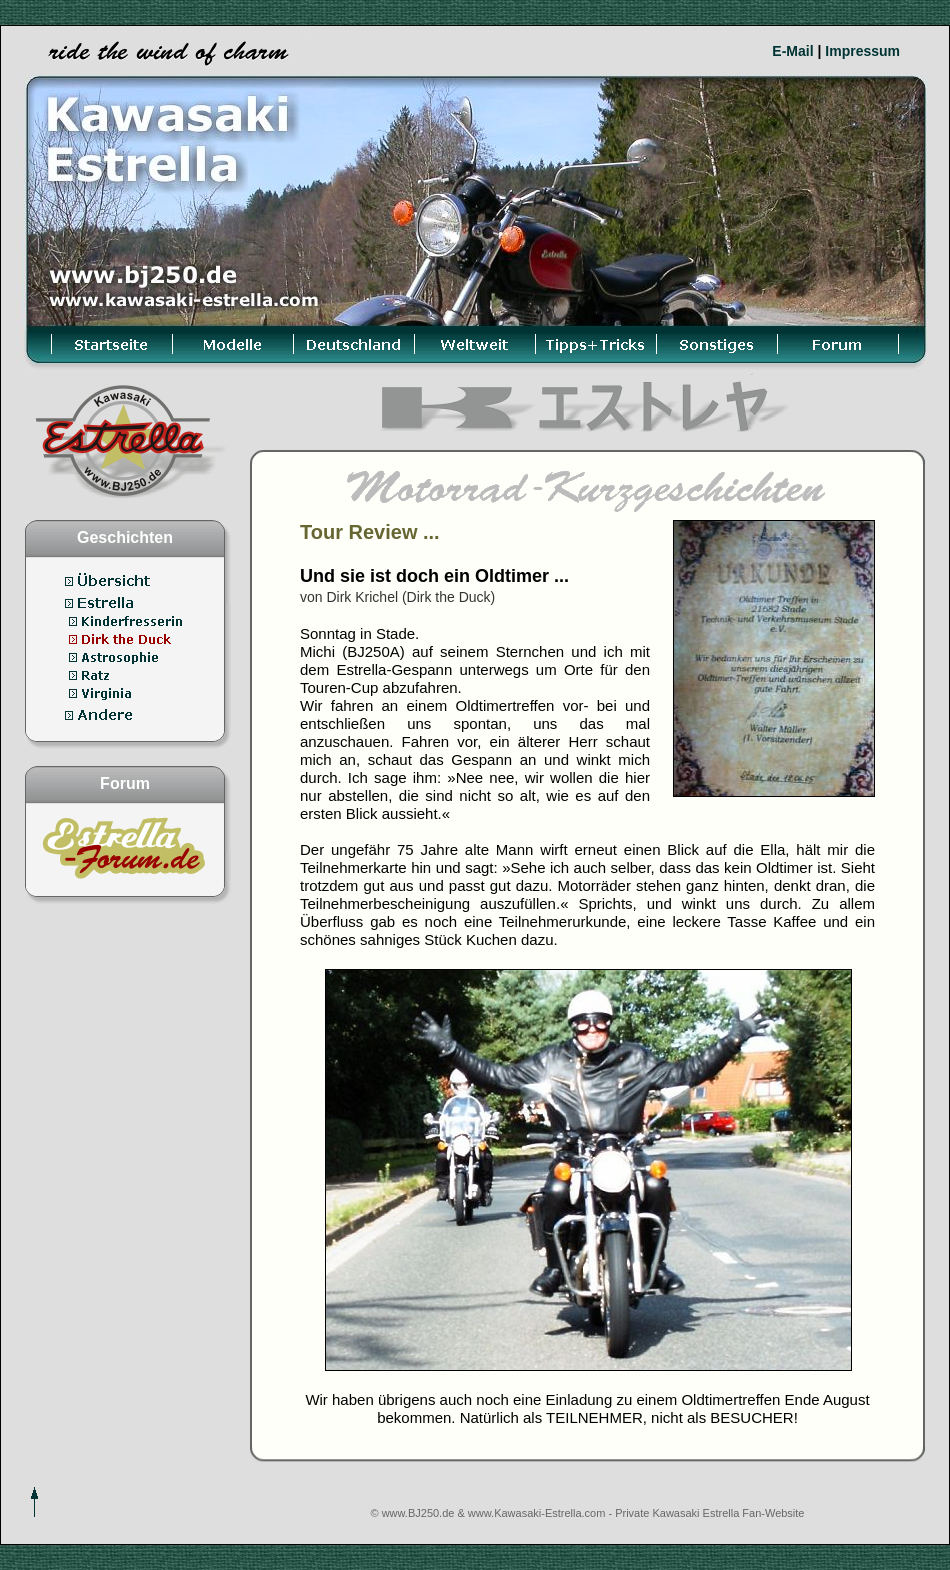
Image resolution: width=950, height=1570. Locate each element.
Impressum (862, 51)
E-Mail (792, 51)
